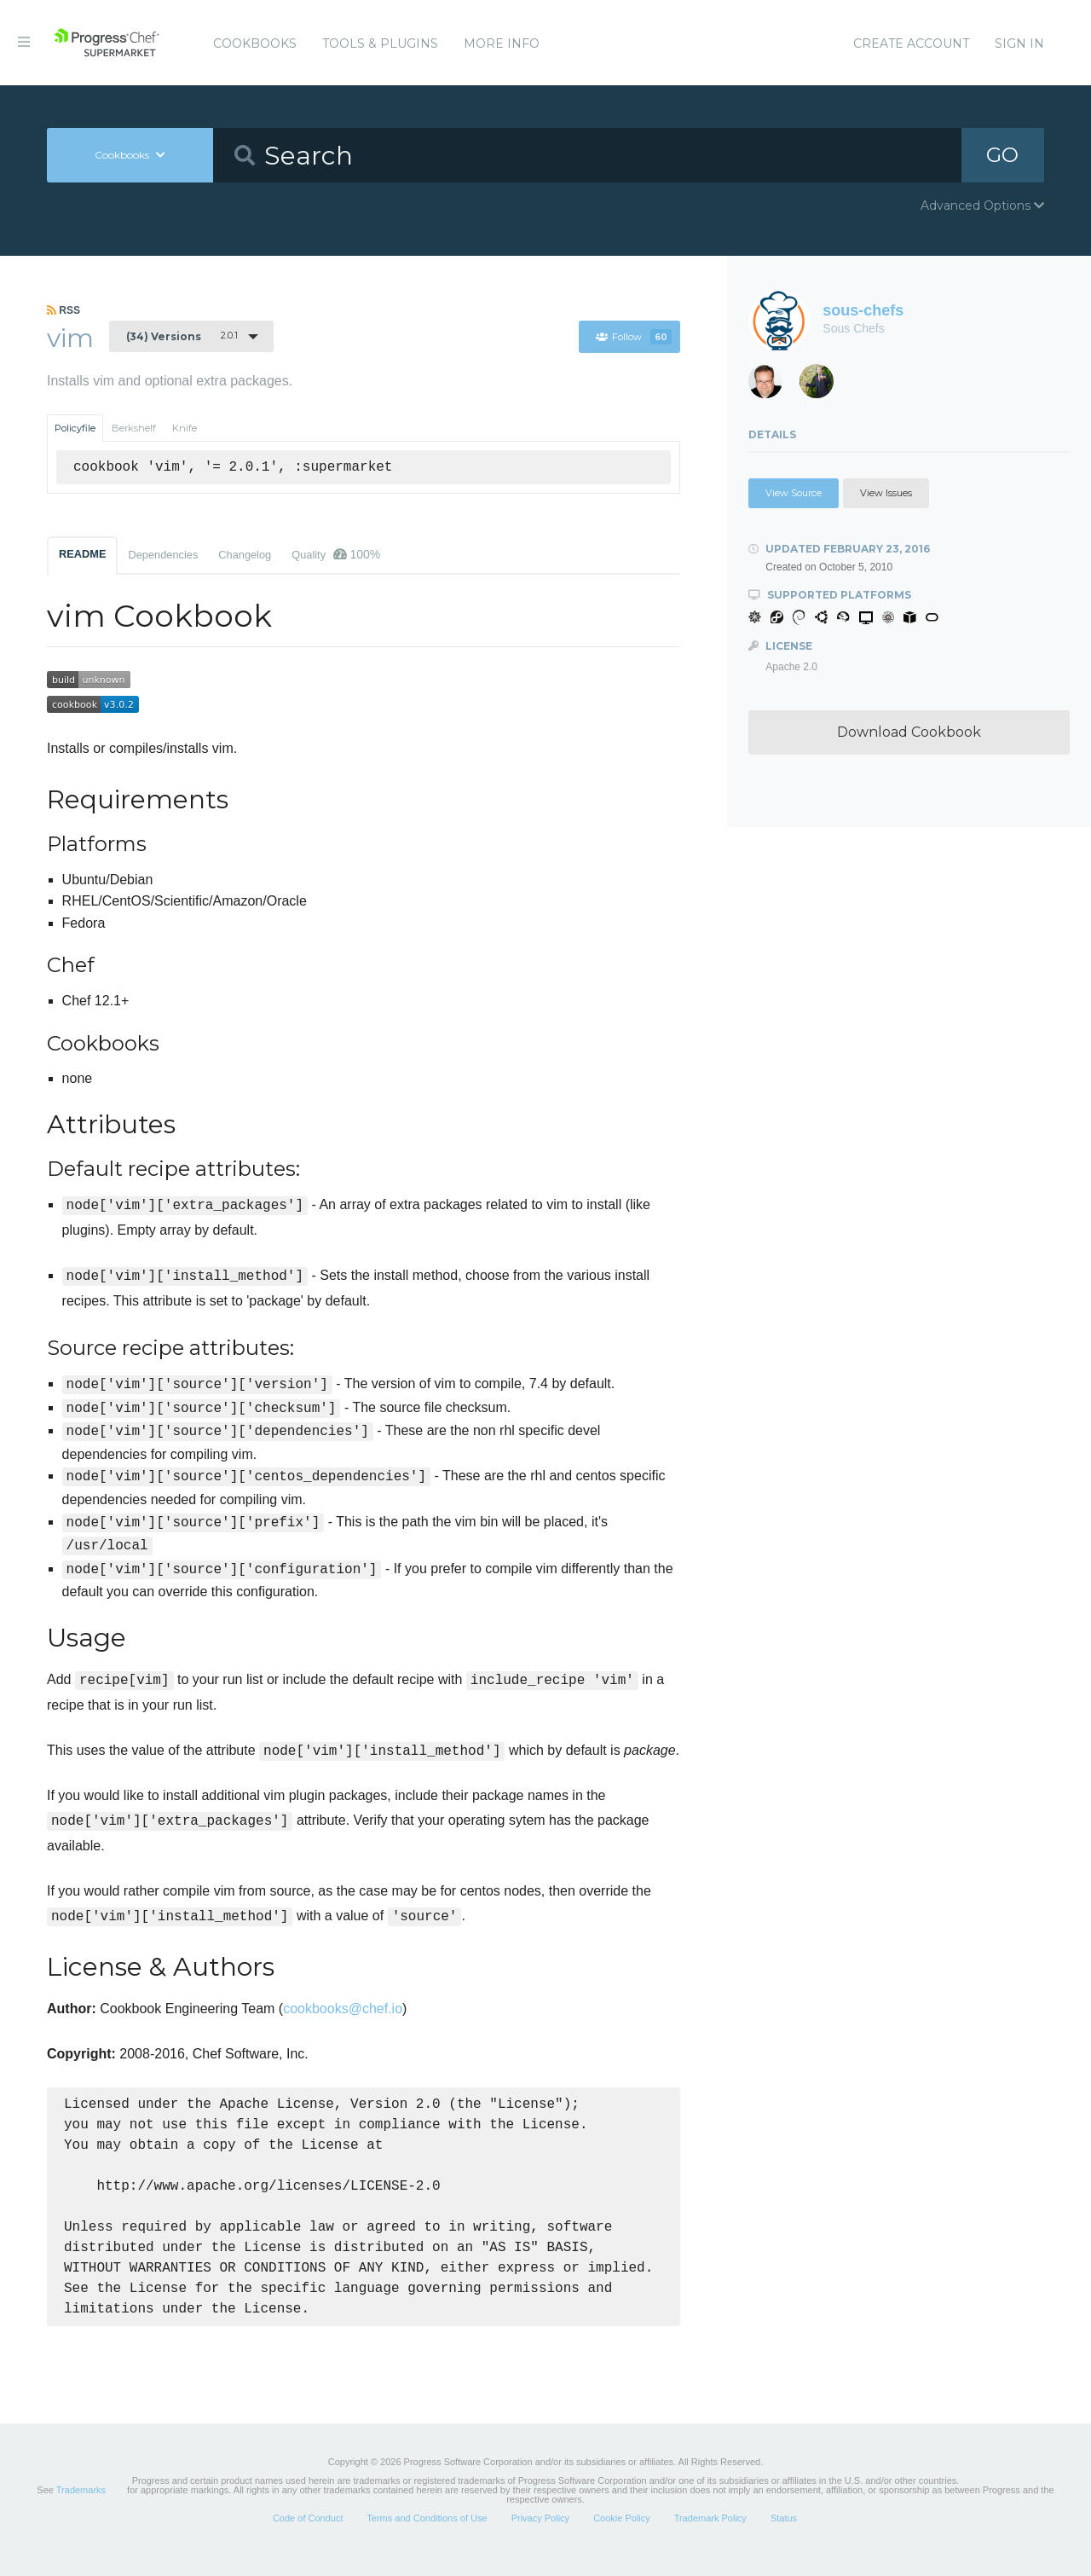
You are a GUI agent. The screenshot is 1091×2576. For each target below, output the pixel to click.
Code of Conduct (308, 2537)
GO (1002, 154)
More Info (502, 43)
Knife (184, 428)
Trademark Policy (710, 2537)
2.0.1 (182, 336)
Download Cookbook (909, 732)
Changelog (244, 554)
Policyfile (75, 428)
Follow (634, 336)
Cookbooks (255, 43)
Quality (336, 554)
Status (784, 2537)
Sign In (1019, 43)
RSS (63, 310)
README (82, 553)
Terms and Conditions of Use (427, 2537)
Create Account (911, 43)
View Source (793, 493)
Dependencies (163, 554)
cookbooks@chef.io (342, 2008)
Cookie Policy (621, 2537)
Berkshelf (134, 428)
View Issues (886, 493)
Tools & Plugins (380, 43)
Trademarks (81, 2509)
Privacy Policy (540, 2537)
